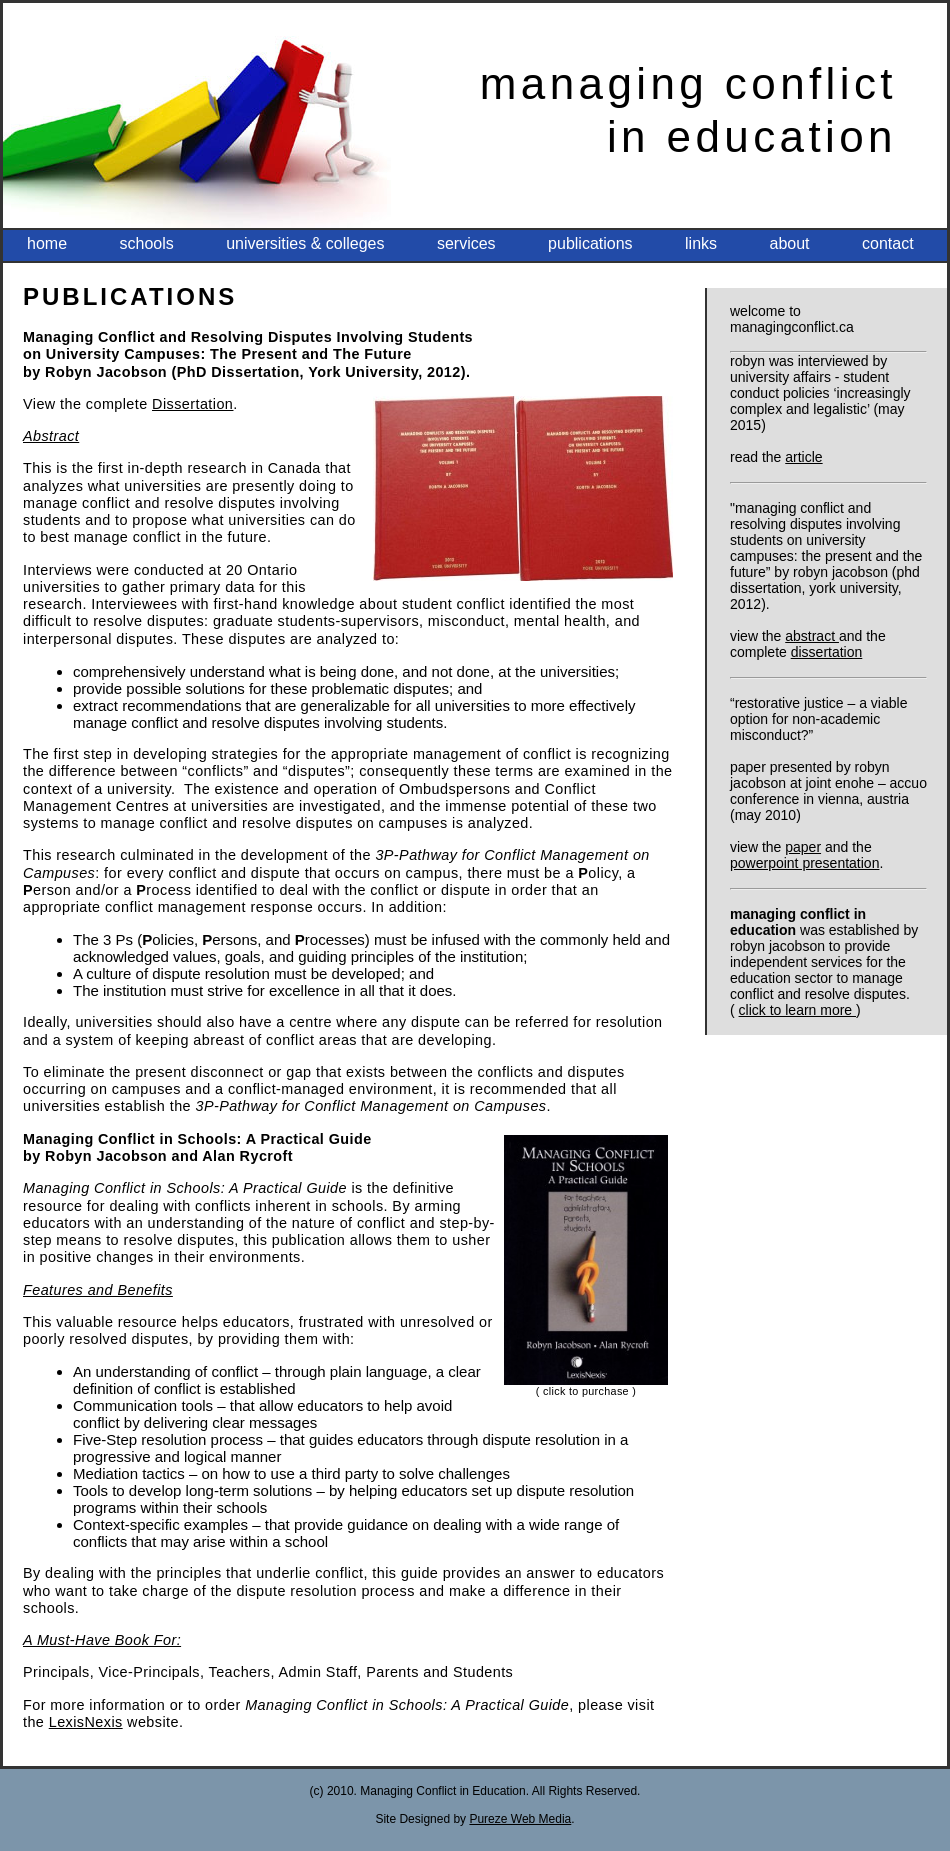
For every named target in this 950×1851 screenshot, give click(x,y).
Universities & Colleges (305, 243)
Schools (146, 243)
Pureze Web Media (520, 1819)
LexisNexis (86, 1722)
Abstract (812, 636)
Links (701, 243)
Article (803, 457)
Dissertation (827, 652)
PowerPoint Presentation (804, 863)
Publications (590, 243)
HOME (47, 243)
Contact (888, 243)
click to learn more (797, 1010)
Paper (803, 847)
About (790, 243)
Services (466, 243)
